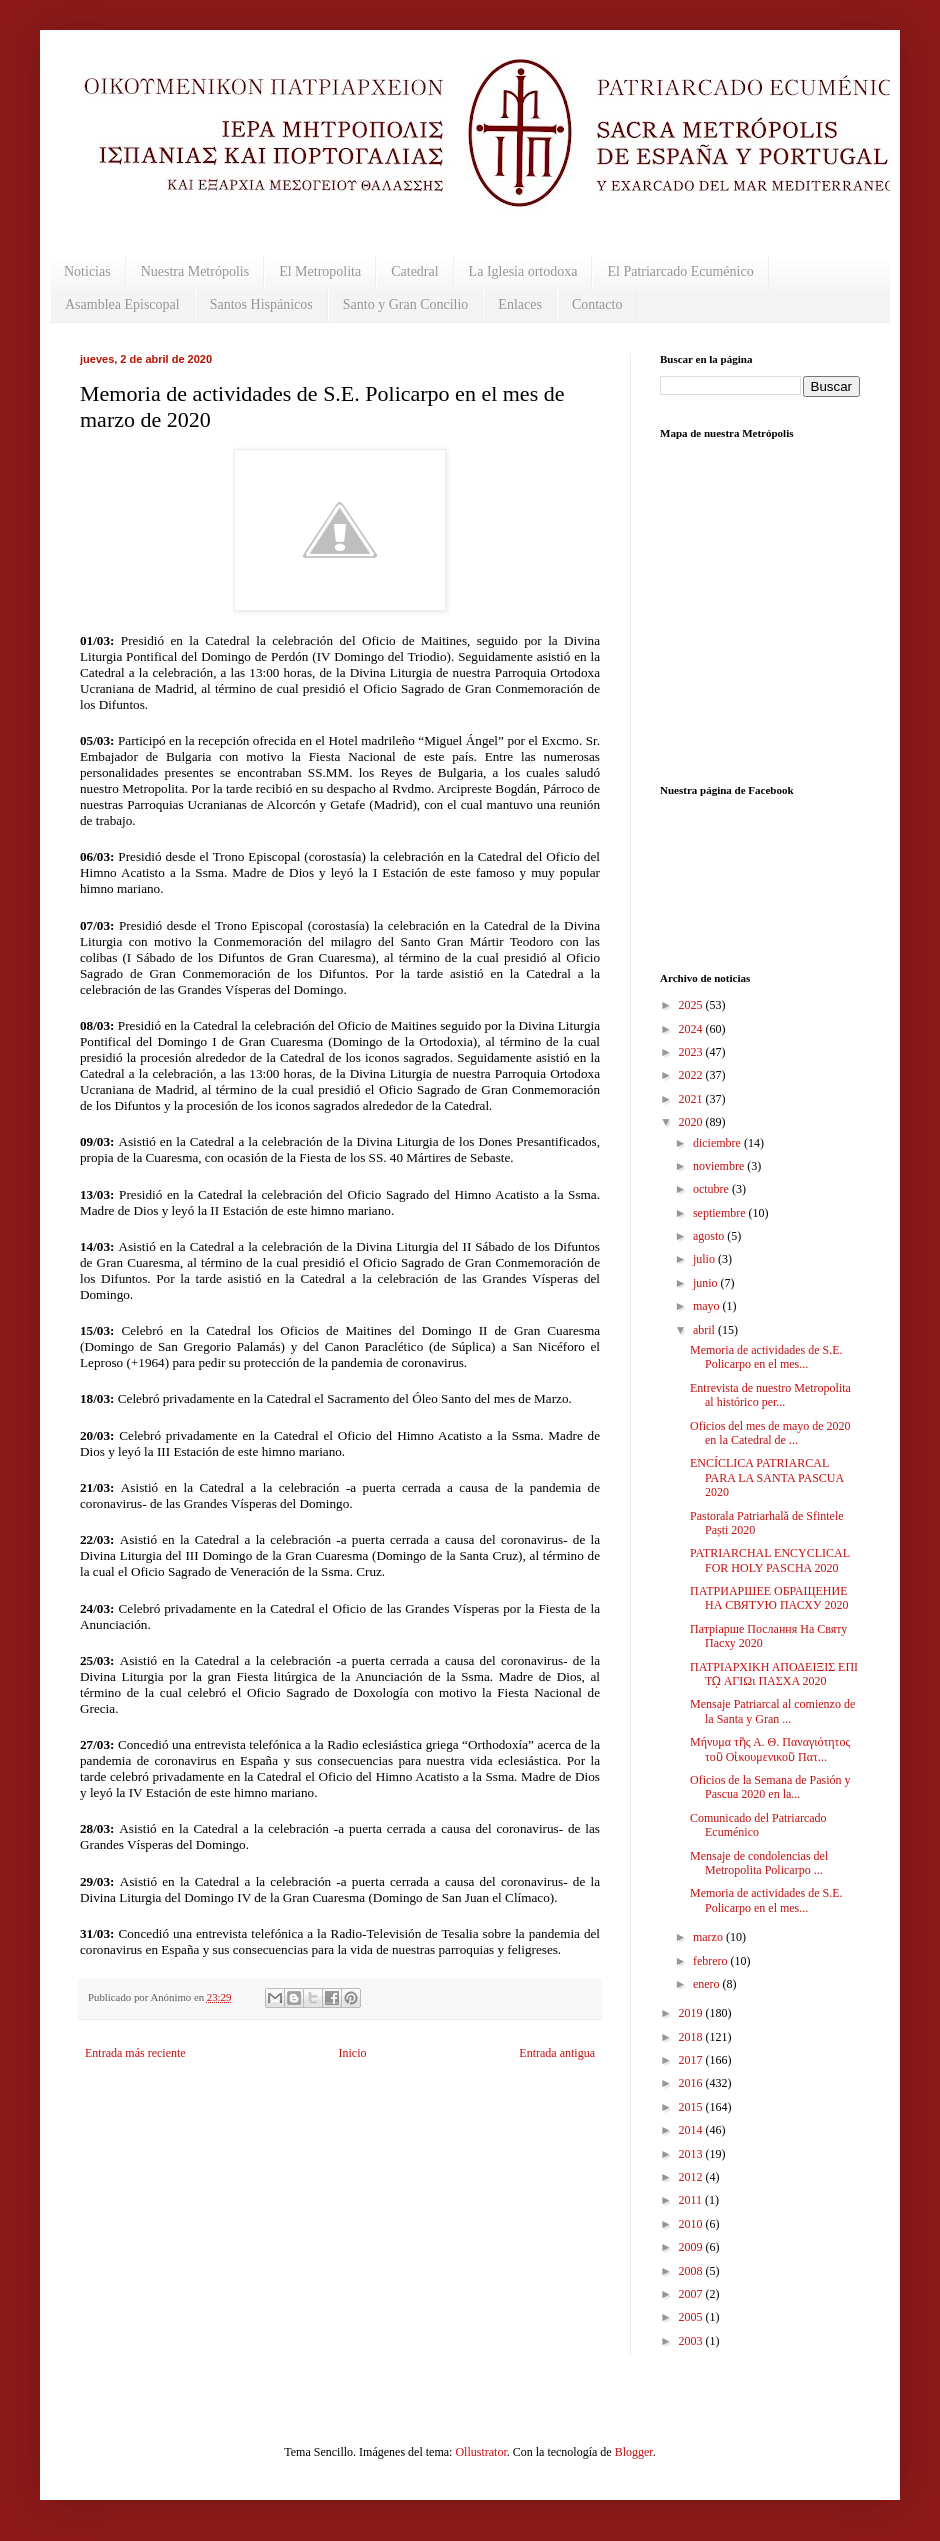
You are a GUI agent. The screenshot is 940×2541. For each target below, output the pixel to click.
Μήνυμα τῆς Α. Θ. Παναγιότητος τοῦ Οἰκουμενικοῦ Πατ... (770, 1749)
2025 (692, 1005)
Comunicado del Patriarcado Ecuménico (758, 1825)
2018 (692, 2037)
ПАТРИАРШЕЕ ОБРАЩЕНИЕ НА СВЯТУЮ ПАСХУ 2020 (769, 1598)
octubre (712, 1189)
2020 (692, 1122)
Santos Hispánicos (261, 304)
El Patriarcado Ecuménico (680, 271)
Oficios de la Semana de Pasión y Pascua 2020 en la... (770, 1787)
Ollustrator (480, 2452)
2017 (692, 2060)
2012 (692, 2177)
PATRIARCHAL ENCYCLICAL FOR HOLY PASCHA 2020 (770, 1560)
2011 (692, 2200)
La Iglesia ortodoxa (523, 271)
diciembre (718, 1143)
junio (707, 1283)
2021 (692, 1099)
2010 (692, 2224)
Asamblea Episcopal (122, 304)
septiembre (721, 1213)
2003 (692, 2341)
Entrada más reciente (135, 2053)
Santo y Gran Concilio (406, 304)
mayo (708, 1306)
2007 (692, 2294)
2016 (692, 2083)
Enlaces (520, 304)
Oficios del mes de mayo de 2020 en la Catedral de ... (770, 1433)
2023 (692, 1052)
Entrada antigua (557, 2053)
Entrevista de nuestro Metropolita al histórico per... (770, 1395)
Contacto (597, 304)
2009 (692, 2247)
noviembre (720, 1166)
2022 (692, 1075)
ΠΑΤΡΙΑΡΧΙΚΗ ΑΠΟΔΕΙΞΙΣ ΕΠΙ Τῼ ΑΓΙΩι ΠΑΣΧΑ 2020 (774, 1674)
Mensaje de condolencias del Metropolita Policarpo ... (759, 1863)
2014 (692, 2130)
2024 (692, 1029)
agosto (710, 1236)
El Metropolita (320, 271)
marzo (709, 1937)
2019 (692, 2013)
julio (705, 1259)
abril (705, 1330)
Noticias (87, 271)
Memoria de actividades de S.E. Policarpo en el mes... (766, 1357)
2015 (692, 2107)
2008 (692, 2271)
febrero (712, 1961)
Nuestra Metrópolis (195, 271)
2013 (692, 2154)
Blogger (634, 2452)
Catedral (414, 271)
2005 (692, 2317)
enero (708, 1984)
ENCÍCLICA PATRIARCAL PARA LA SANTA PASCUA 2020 (767, 1477)
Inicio (352, 2053)
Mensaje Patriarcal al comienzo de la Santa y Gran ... (772, 1711)
